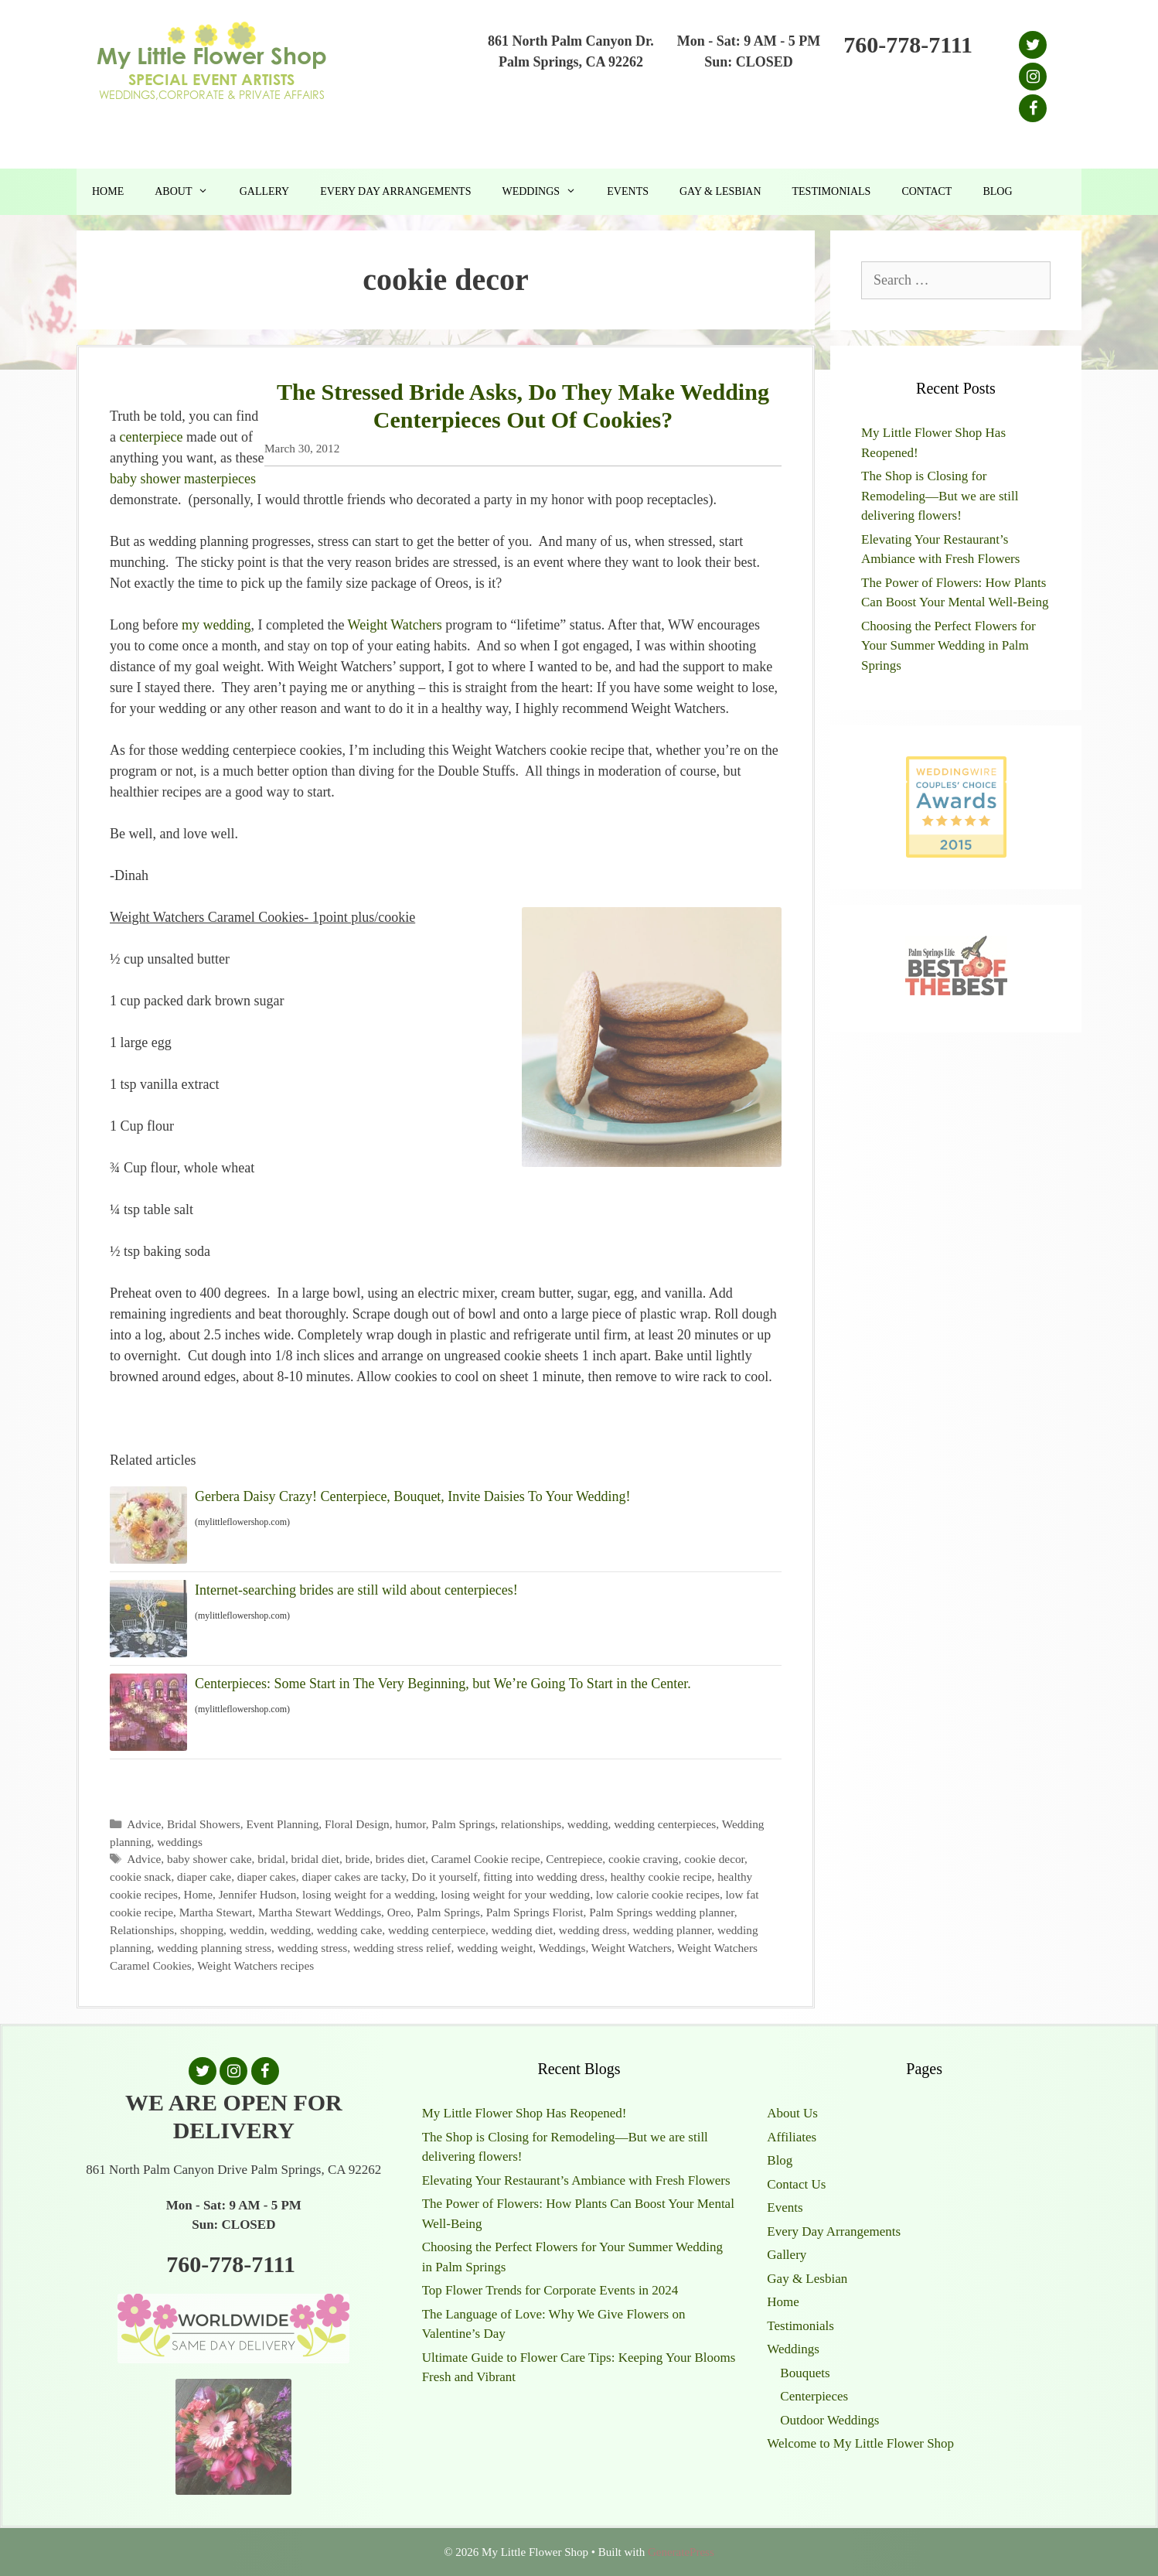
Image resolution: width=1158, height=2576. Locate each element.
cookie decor (714, 1858)
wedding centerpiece (436, 1929)
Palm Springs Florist (535, 1912)
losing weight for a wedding (368, 1894)
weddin (247, 1929)
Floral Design (357, 1823)
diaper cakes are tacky (353, 1876)
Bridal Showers (203, 1823)
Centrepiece (574, 1858)
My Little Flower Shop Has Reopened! (524, 2113)
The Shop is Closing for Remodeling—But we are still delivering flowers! (940, 496)
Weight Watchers (395, 625)
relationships (531, 1823)
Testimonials (831, 191)
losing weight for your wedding (515, 1894)
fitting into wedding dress (544, 1876)
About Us (792, 2113)
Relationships (142, 1929)
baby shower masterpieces (183, 478)
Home (108, 191)
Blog (997, 191)
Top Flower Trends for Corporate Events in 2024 (550, 2290)
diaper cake (204, 1876)
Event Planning (282, 1823)
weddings (180, 1841)
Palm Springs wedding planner (661, 1912)
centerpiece (151, 437)
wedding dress (593, 1929)
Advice (144, 1823)
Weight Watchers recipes (255, 1965)
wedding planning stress (214, 1947)
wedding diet (522, 1929)
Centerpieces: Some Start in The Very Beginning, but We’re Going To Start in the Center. (443, 1683)
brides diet (400, 1858)
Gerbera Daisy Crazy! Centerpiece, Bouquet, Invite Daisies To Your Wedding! (412, 1496)
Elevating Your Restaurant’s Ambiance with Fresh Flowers (576, 2180)
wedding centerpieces (665, 1823)
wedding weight (495, 1947)
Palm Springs (463, 1823)
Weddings (546, 192)
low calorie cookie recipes (658, 1894)
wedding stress (313, 1947)
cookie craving (643, 1858)
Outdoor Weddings (829, 2420)
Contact (926, 191)
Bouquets (804, 2373)
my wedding (216, 625)
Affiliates (791, 2137)
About (189, 192)
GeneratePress (681, 2552)
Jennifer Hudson (258, 1894)
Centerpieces (814, 2396)
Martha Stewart (216, 1912)
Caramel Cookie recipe (485, 1858)
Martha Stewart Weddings (319, 1912)
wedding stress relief (402, 1947)
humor (410, 1823)
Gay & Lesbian (720, 191)
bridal (271, 1858)
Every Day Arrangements (395, 191)
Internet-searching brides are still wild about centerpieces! (356, 1590)
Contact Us (796, 2184)
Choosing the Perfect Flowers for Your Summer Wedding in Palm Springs (948, 646)
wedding (587, 1823)
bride (358, 1858)
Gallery (265, 191)
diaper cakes (266, 1876)
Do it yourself (445, 1876)
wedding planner (671, 1929)
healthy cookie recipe (661, 1876)
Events (628, 191)
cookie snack (140, 1876)
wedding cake (350, 1929)
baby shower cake (209, 1858)
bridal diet (315, 1858)
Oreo (399, 1912)
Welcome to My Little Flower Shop (860, 2443)
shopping (201, 1929)
